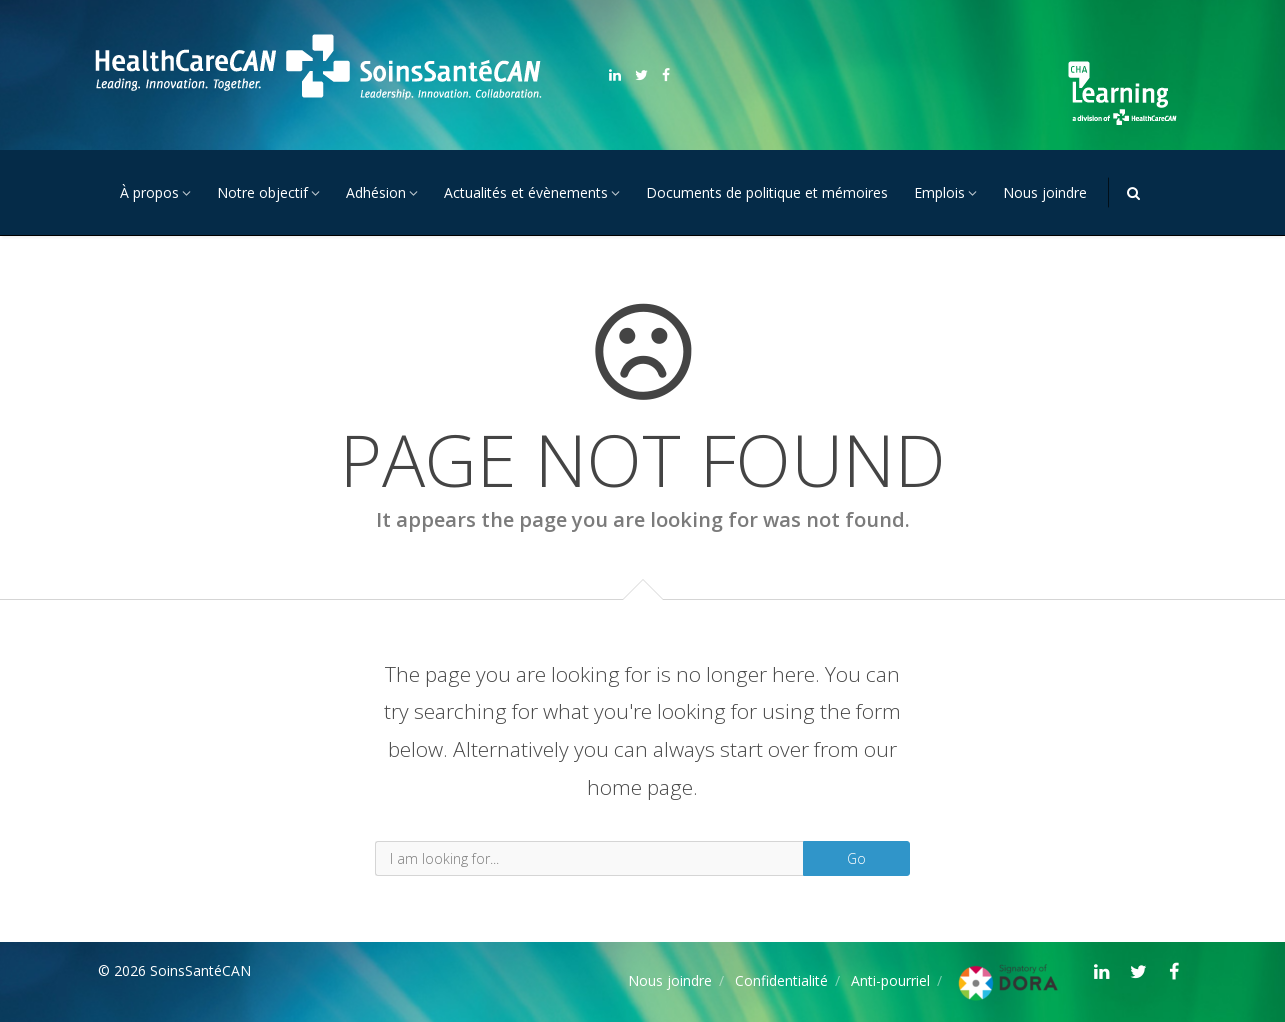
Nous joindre (1045, 192)
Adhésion (376, 192)
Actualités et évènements (526, 192)
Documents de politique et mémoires (767, 192)
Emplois (939, 192)
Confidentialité (781, 980)
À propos (149, 192)
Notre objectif (262, 192)
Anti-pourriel (890, 980)
